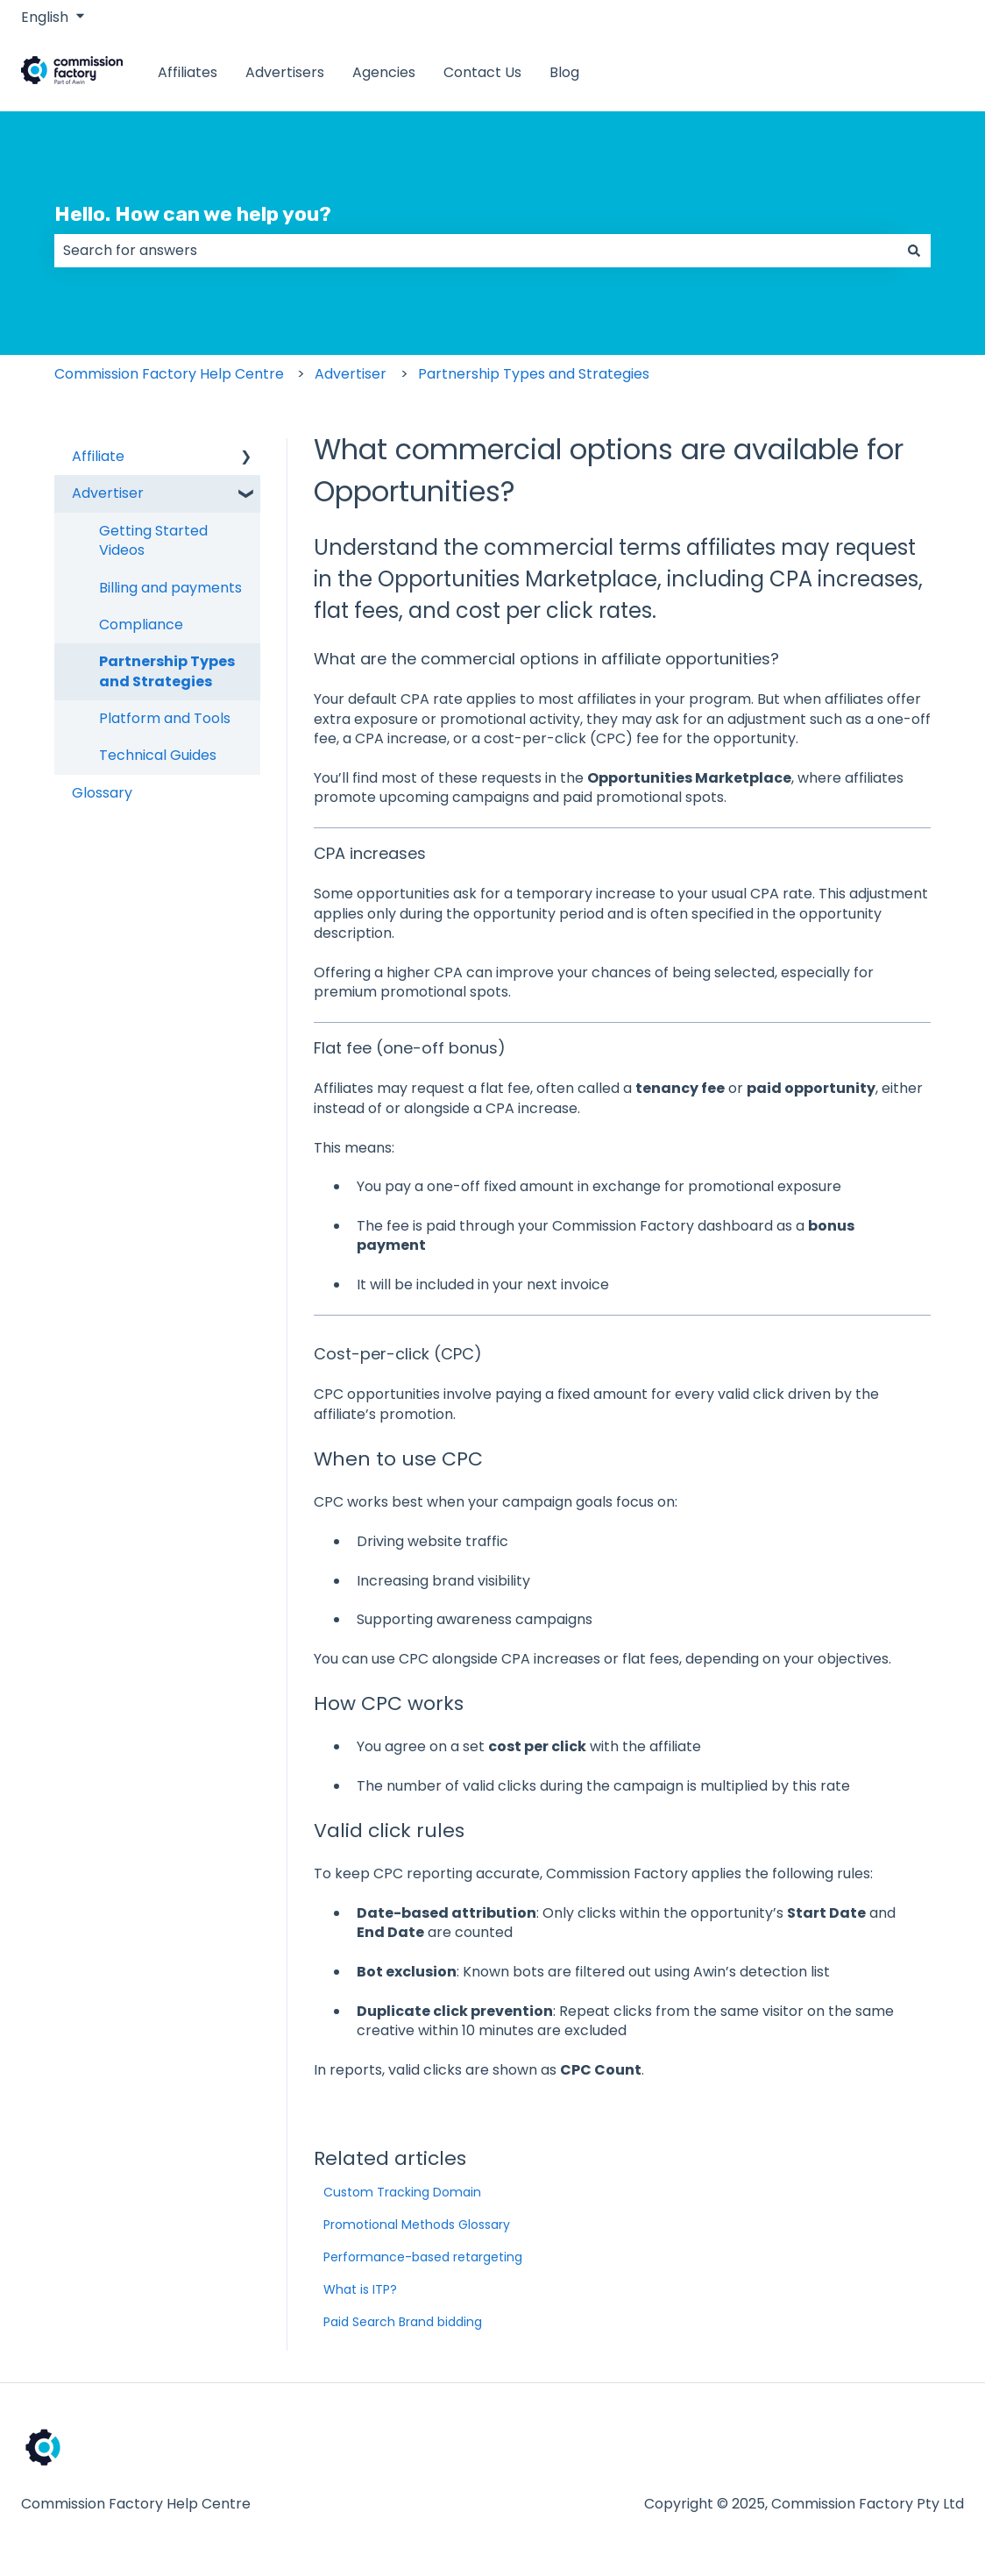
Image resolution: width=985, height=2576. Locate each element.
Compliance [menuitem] (141, 624)
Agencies (383, 72)
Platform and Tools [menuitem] (164, 718)
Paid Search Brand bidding (402, 2322)
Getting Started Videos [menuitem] (153, 540)
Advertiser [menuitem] (108, 493)
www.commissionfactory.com (843, 72)
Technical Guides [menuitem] (157, 755)
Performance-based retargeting (422, 2257)
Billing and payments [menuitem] (170, 588)
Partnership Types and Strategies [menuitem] (167, 671)
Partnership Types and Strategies (533, 374)
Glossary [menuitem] (102, 793)
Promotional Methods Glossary (416, 2224)
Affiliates (187, 72)
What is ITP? (360, 2289)
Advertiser (350, 374)
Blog (564, 72)
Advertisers (284, 72)
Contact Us (482, 72)
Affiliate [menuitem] (98, 456)
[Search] (914, 250)
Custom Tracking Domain (402, 2192)
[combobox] (475, 250)
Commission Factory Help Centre (169, 374)
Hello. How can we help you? (192, 214)
